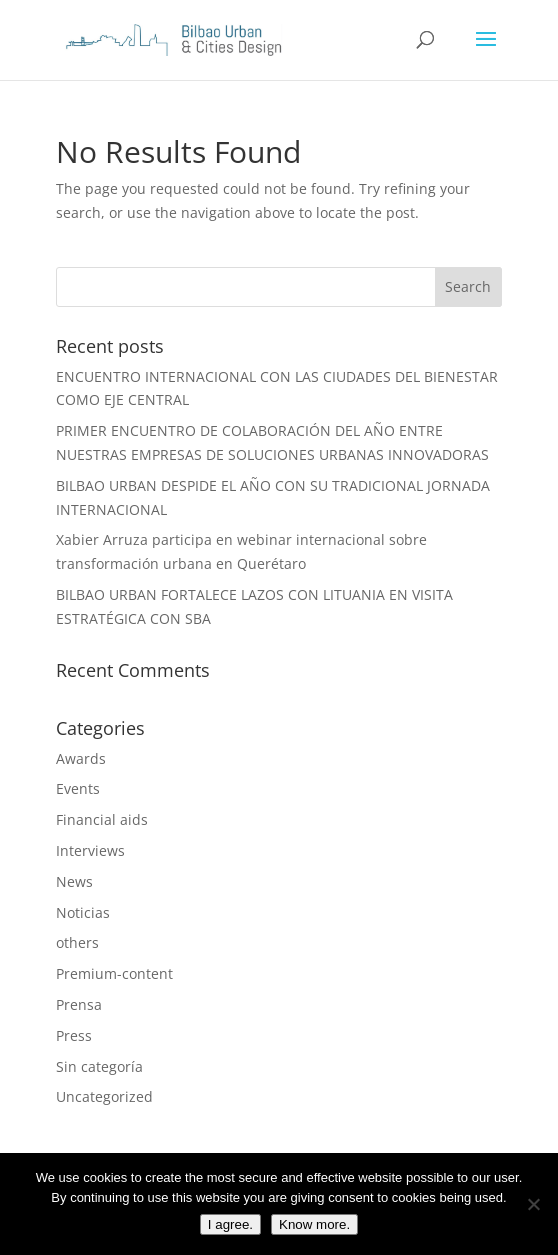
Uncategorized (104, 1096)
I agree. (230, 1224)
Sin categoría (99, 1066)
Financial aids (102, 819)
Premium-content (114, 973)
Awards (81, 758)
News (74, 881)
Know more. (314, 1224)
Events (78, 788)
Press (74, 1035)
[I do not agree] (533, 1204)
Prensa (79, 1004)
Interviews (90, 850)
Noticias (83, 912)
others (77, 942)
